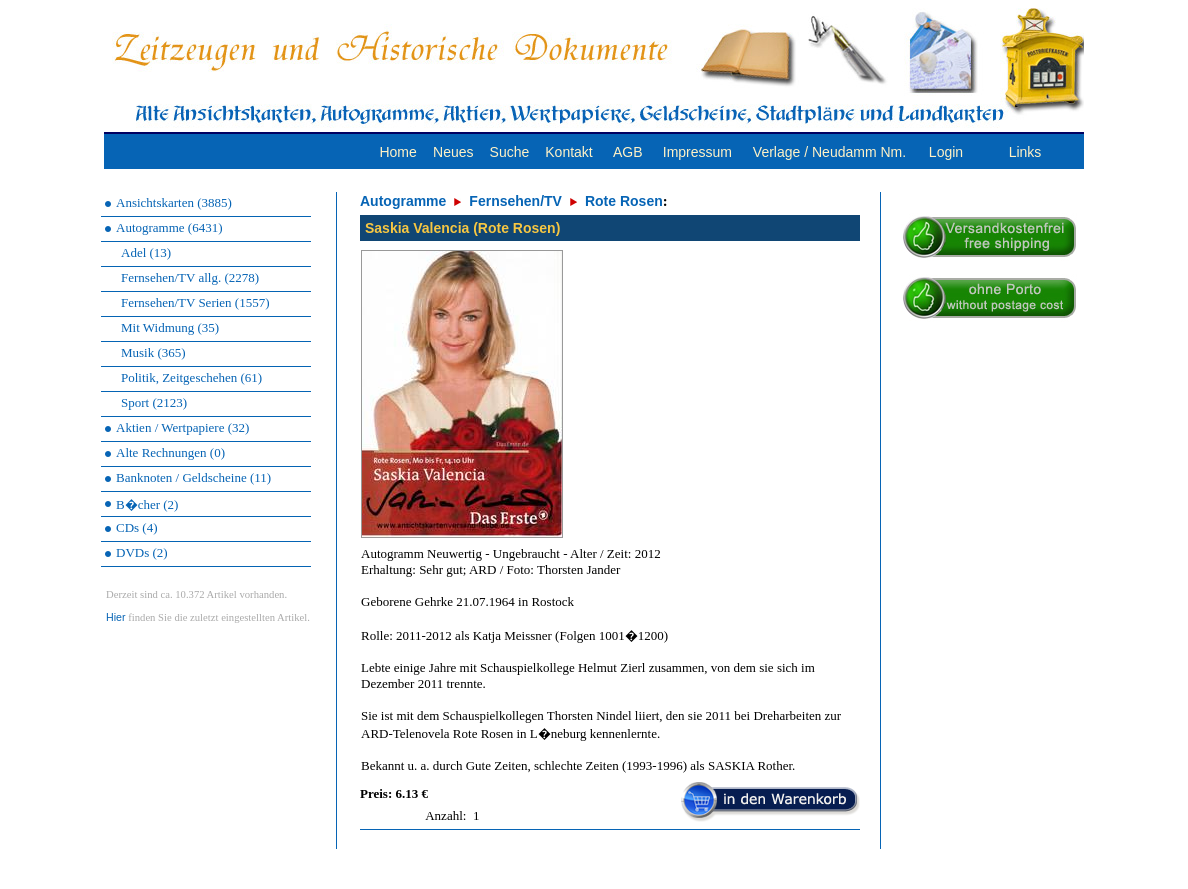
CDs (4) (137, 527)
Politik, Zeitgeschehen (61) (191, 377)
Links (1025, 152)
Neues (453, 152)
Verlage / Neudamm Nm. (829, 152)
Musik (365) (153, 352)
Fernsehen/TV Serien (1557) (195, 302)
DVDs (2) (142, 552)
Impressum (697, 152)
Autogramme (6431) (169, 227)
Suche (510, 152)
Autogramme (403, 201)
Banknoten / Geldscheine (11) (193, 477)
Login (946, 152)
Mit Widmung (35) (170, 327)
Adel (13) (146, 252)
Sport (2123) (154, 402)
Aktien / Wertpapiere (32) (182, 427)
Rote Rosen (624, 201)
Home (397, 152)
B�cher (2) (147, 504)
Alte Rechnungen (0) (170, 452)
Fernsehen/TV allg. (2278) (190, 277)
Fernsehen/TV (515, 201)
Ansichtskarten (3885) (174, 202)
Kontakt (568, 152)
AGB (628, 152)
